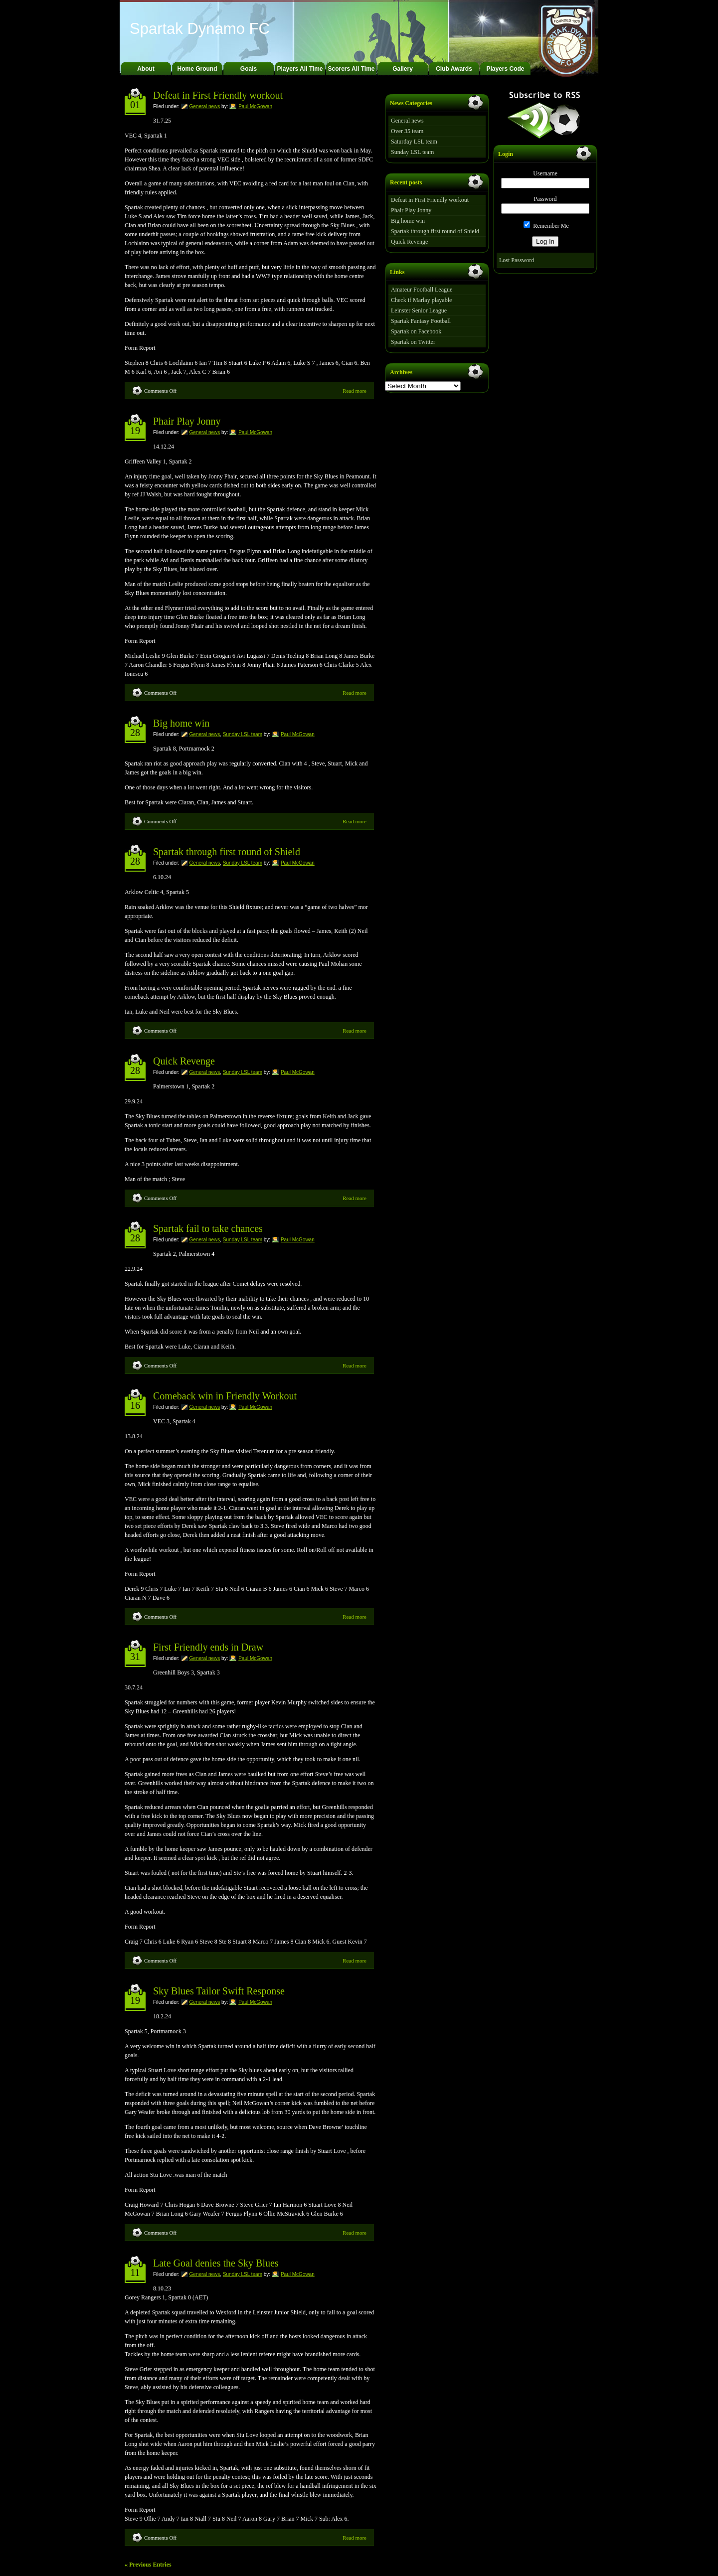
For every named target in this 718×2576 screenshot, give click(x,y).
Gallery (402, 68)
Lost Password (516, 260)
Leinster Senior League (419, 310)
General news (204, 106)
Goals (248, 68)
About (146, 68)
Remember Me (546, 225)
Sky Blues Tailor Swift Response (219, 1990)
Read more (354, 391)
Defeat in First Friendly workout (218, 95)
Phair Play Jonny (187, 421)
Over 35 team (407, 131)
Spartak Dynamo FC (200, 28)
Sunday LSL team (242, 734)
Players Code (505, 68)
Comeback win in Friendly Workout (225, 1395)
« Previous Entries (148, 2564)
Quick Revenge (184, 1061)
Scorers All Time (351, 68)
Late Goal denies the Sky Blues (216, 2263)
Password (545, 198)
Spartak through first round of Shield (226, 851)
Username (545, 173)
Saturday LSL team (414, 141)
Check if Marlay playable (421, 300)
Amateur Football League (421, 289)
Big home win (181, 723)
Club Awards (454, 68)
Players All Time (300, 68)
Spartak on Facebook (416, 331)
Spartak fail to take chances (208, 1228)
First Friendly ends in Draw (208, 1647)
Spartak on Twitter (413, 341)
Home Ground (197, 68)
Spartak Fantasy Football (421, 320)
